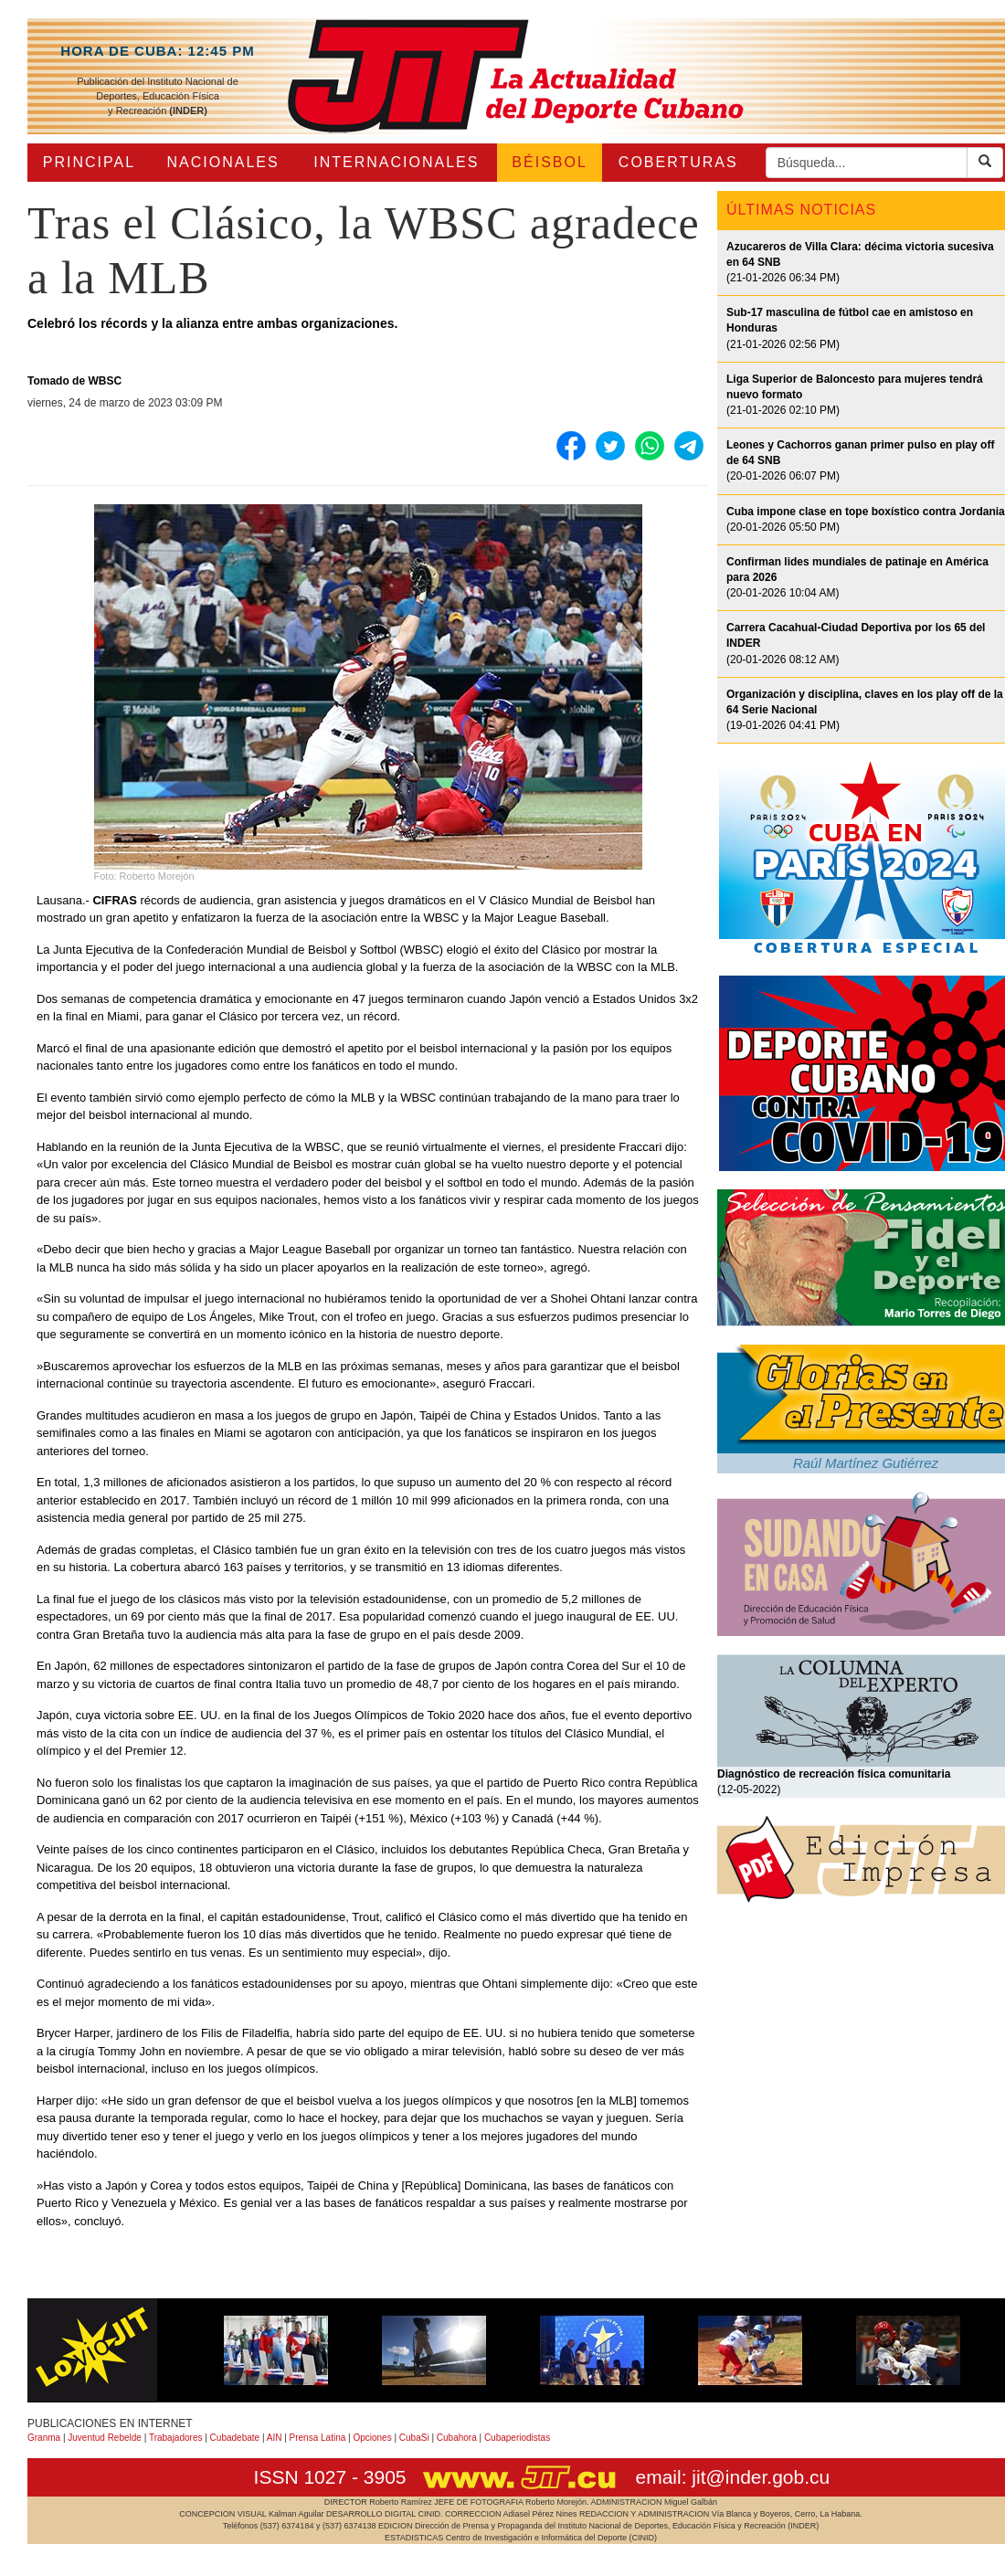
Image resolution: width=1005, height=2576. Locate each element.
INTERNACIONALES (396, 162)
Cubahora (457, 2438)
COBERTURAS (678, 162)
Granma (43, 2438)
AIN (274, 2438)
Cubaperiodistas (517, 2438)
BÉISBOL (549, 162)
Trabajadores (176, 2438)
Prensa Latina (318, 2438)
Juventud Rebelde (105, 2438)
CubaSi (414, 2438)
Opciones (372, 2438)
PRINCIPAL (89, 162)
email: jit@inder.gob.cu (732, 2476)
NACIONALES (223, 162)
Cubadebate (235, 2438)
